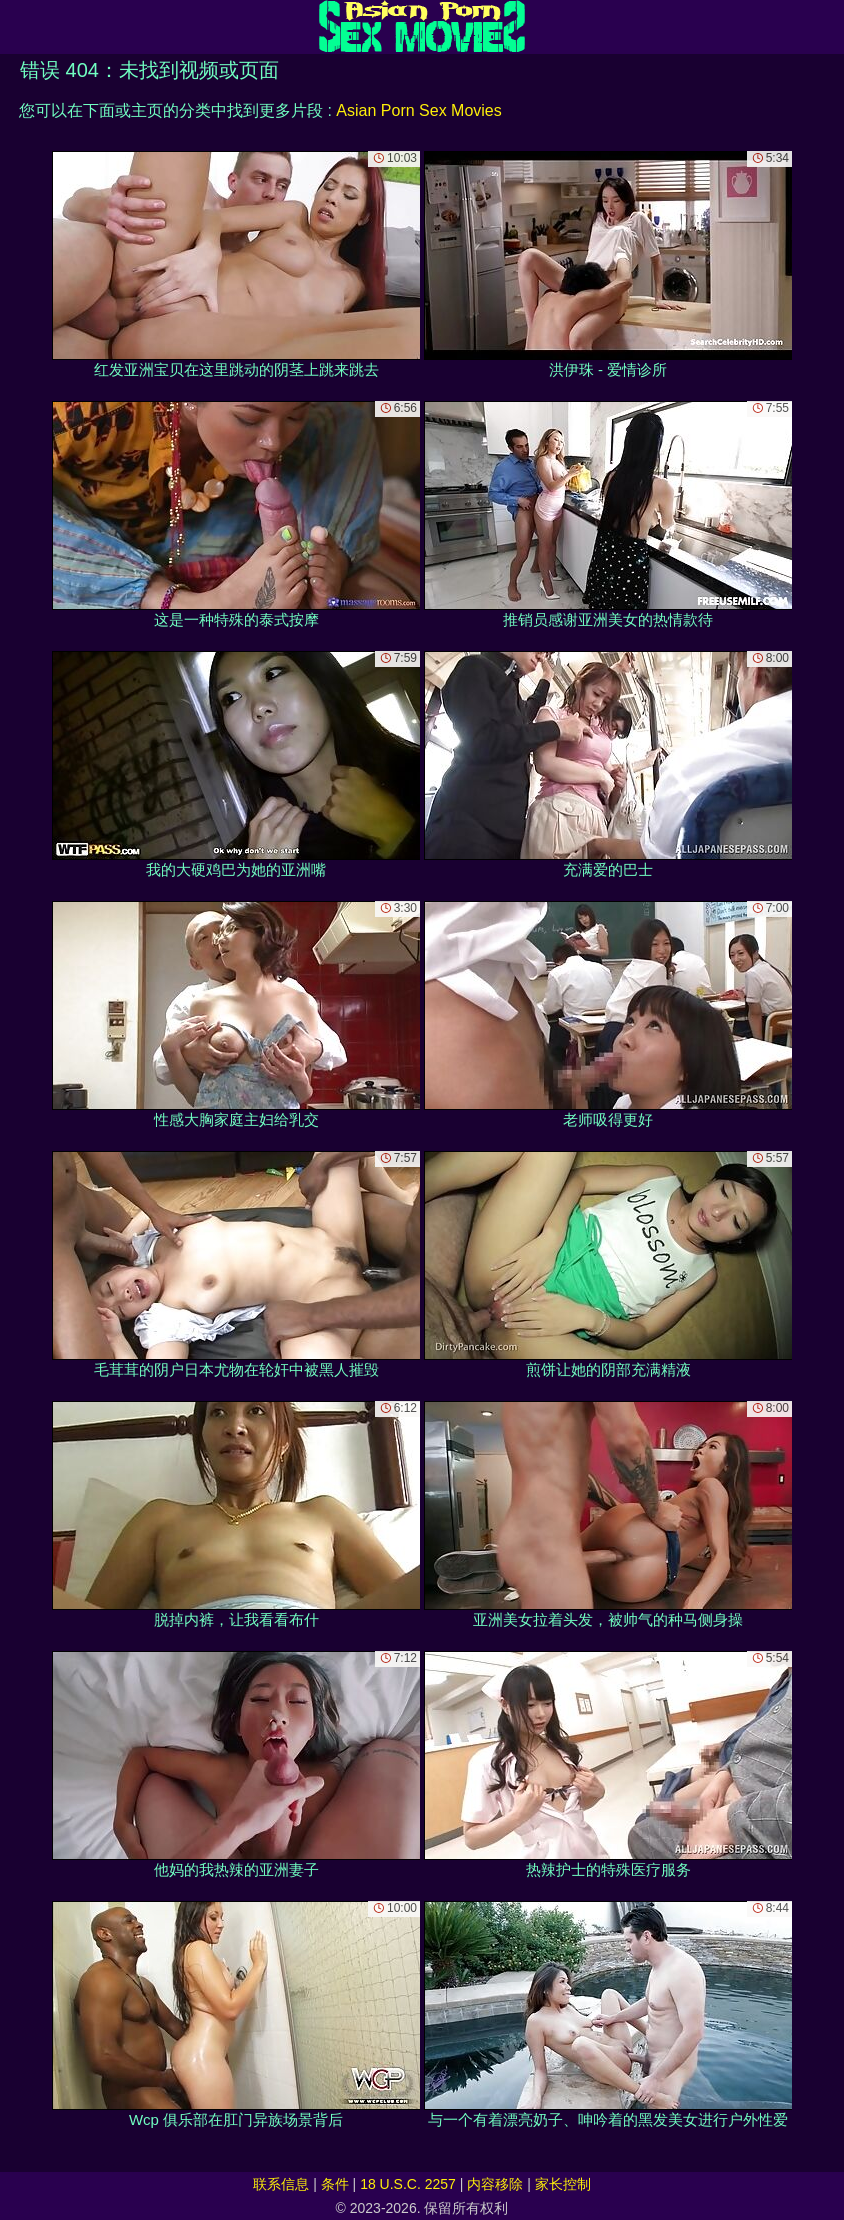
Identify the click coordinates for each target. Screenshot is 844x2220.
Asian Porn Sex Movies (418, 110)
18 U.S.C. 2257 (408, 2184)
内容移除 (495, 2184)
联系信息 (281, 2184)
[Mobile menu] (18, 27)
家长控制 (563, 2184)
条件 (335, 2184)
